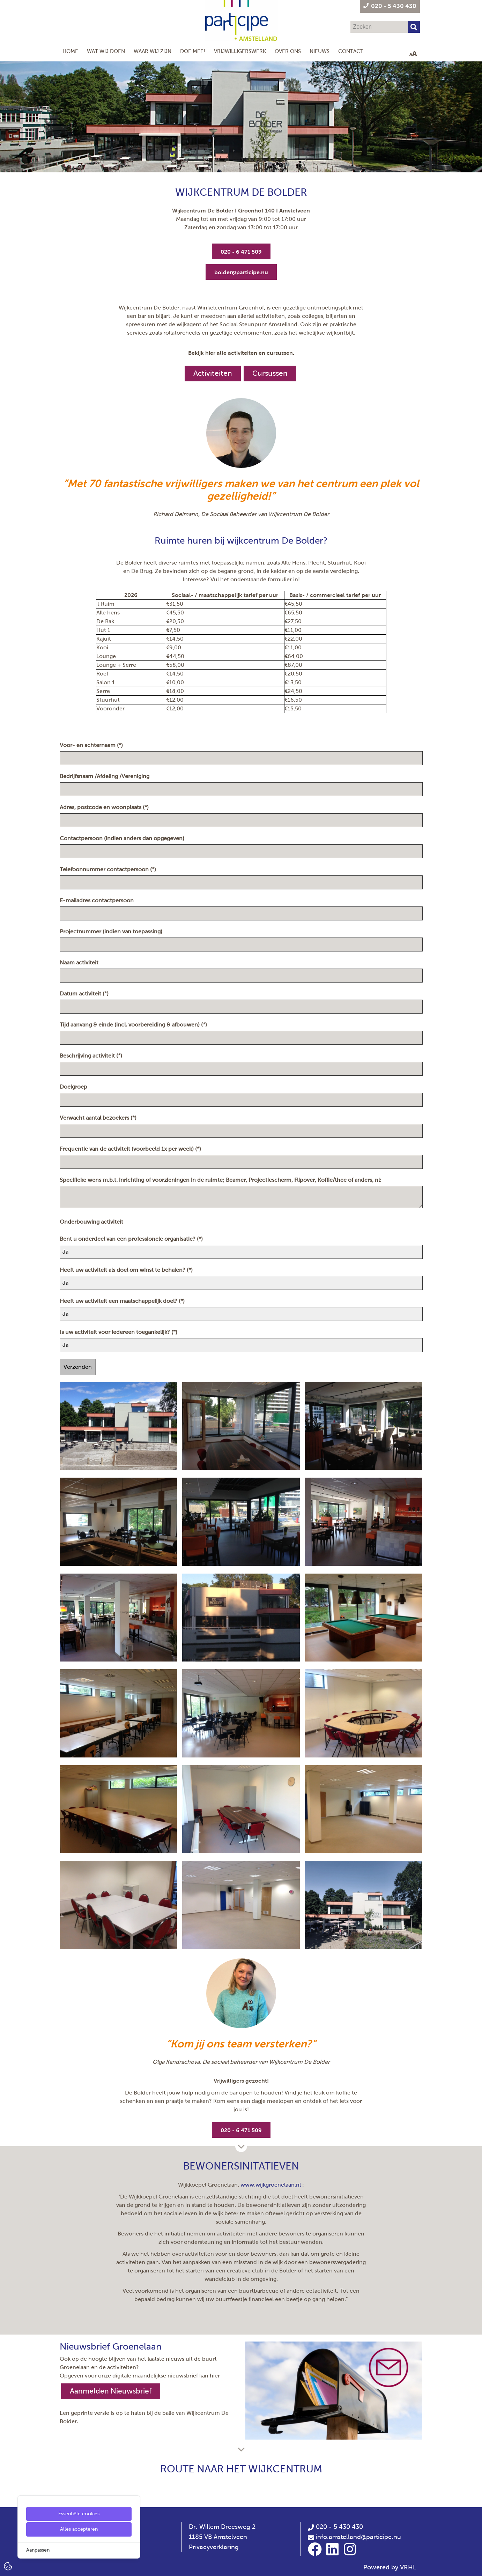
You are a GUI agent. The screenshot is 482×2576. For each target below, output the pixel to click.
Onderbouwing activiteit (92, 1222)
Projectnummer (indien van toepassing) (112, 931)
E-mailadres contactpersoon (98, 900)
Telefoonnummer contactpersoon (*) (108, 869)
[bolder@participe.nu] (241, 272)
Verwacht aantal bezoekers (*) (99, 1118)
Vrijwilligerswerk (240, 51)
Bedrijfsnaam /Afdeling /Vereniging (106, 776)
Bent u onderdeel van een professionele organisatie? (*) (132, 1239)
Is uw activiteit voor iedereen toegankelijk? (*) (119, 1332)
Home (70, 51)
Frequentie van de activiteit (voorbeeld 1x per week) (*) (131, 1149)
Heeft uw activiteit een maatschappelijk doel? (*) (123, 1301)
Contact (350, 51)
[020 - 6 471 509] (241, 251)
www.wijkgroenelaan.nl (270, 2185)
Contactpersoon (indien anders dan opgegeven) (123, 838)
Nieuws (319, 51)
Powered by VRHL (389, 2567)
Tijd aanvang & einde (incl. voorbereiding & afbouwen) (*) (134, 1025)
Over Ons (288, 51)
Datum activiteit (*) (85, 993)
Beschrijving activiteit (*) (92, 1056)
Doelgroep (75, 1087)
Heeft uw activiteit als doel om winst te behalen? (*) (127, 1270)
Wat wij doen (106, 51)
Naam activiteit (80, 962)
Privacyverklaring (214, 2547)
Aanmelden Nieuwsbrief (110, 2391)
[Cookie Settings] (8, 2566)
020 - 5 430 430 (335, 2526)
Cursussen (270, 373)
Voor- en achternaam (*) (92, 745)
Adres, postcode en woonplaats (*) (105, 807)
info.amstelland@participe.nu (358, 2536)
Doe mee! (192, 51)
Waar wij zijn (152, 51)
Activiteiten (212, 373)
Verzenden (78, 1367)
